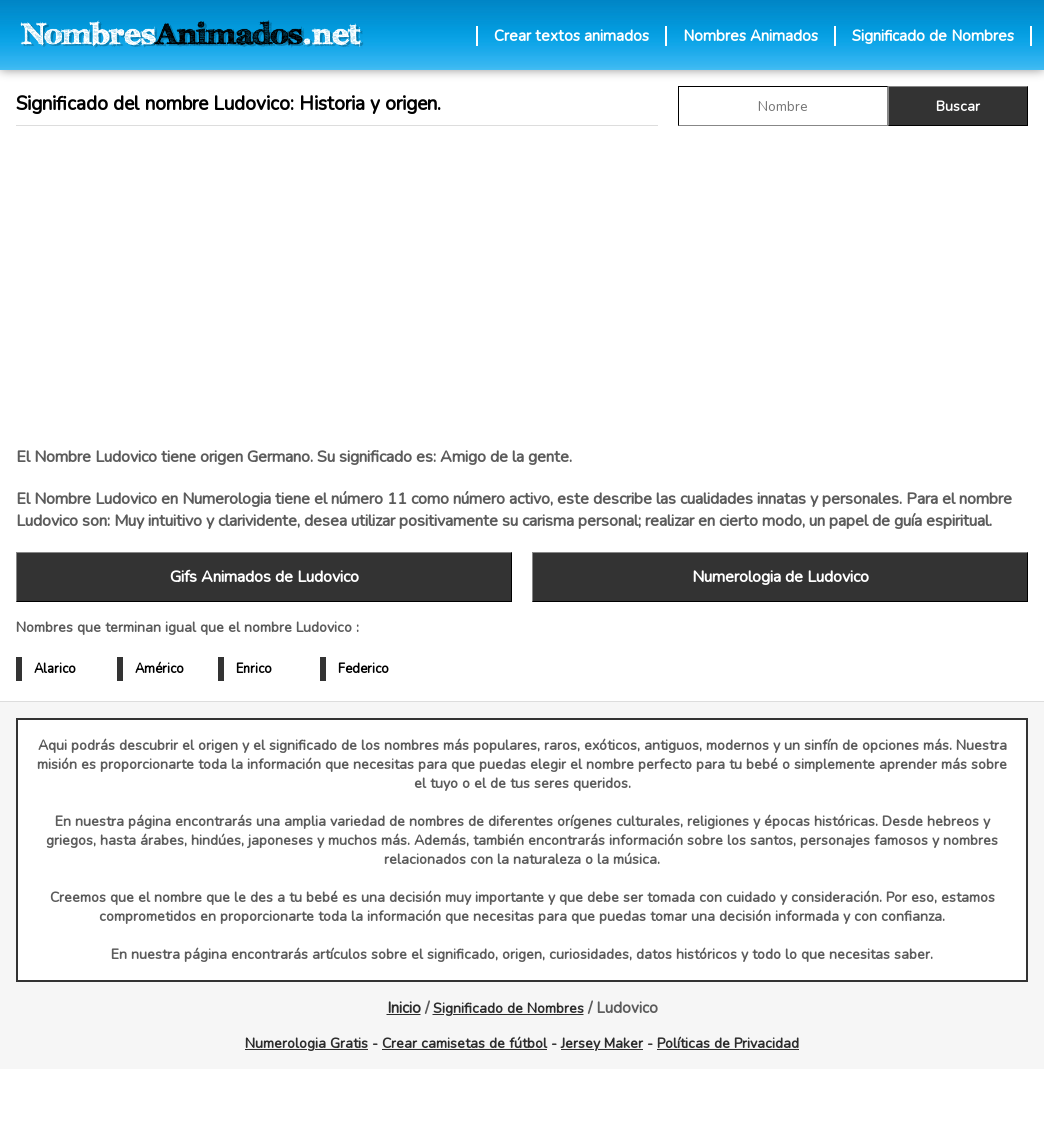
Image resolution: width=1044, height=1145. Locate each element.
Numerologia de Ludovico (780, 577)
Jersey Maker (602, 1043)
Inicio (404, 1008)
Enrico (254, 669)
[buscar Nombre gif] (783, 106)
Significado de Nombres (933, 36)
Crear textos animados (571, 36)
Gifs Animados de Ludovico (264, 577)
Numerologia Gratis (306, 1043)
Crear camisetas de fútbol (464, 1043)
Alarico (55, 669)
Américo (159, 669)
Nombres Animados (750, 36)
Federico (363, 669)
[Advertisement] (362, 286)
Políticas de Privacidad (728, 1043)
